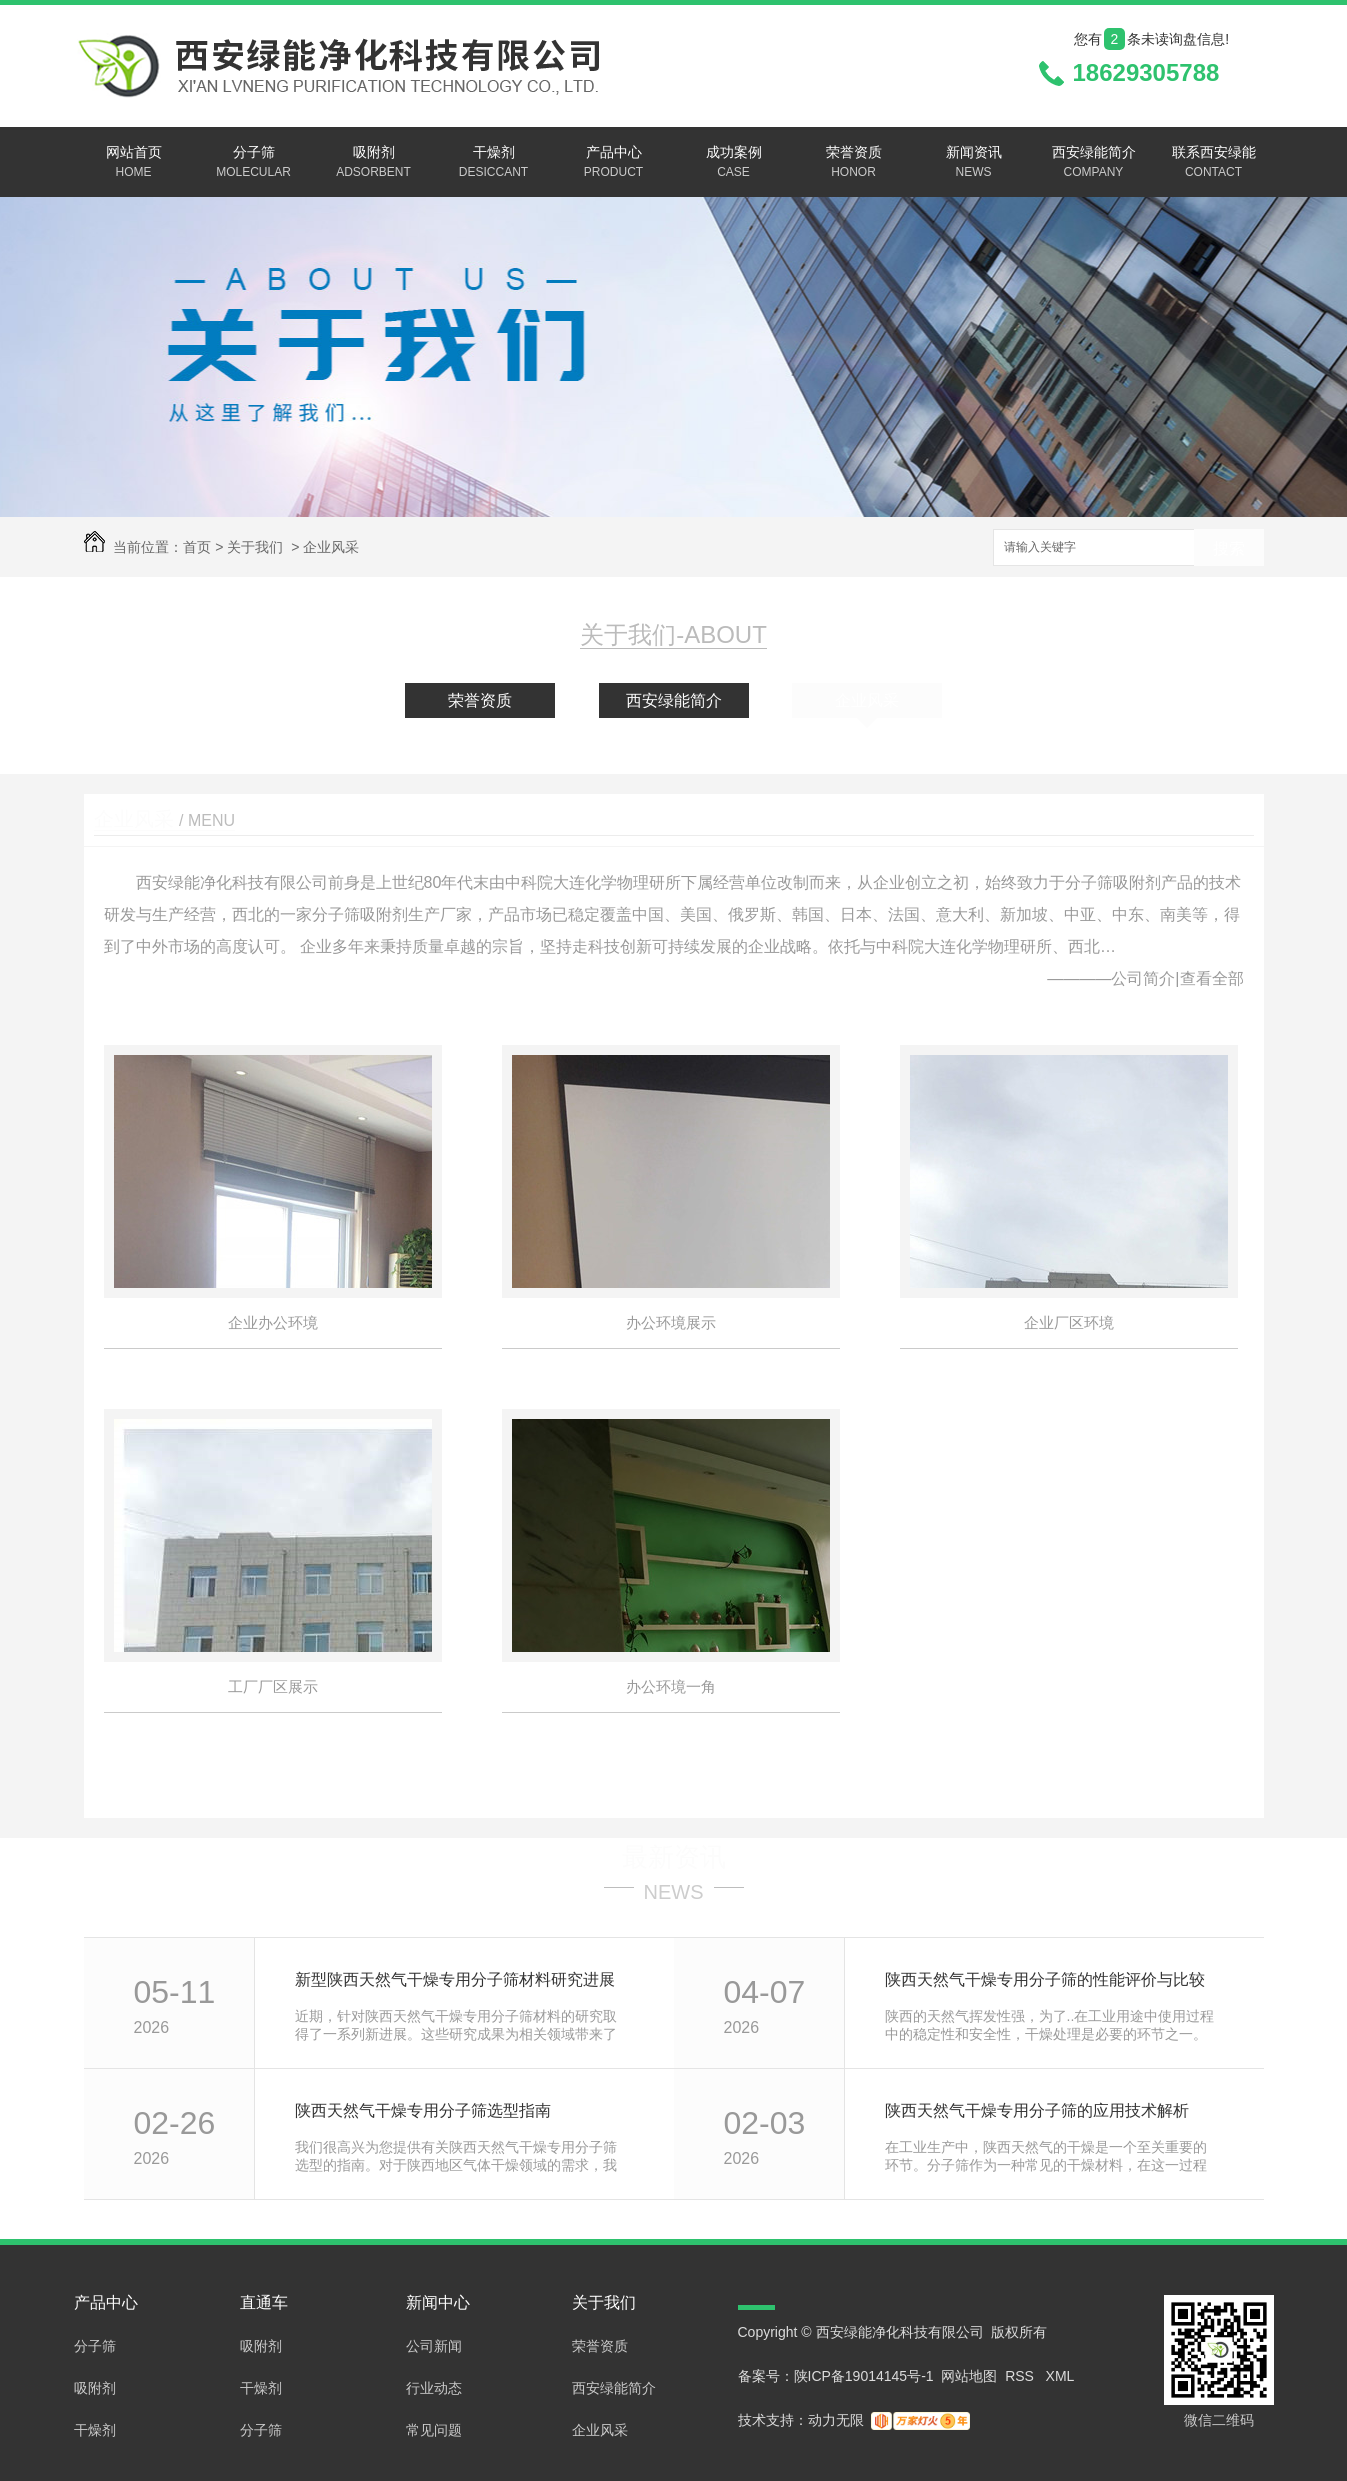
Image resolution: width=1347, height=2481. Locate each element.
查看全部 (1212, 978)
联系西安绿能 (1214, 163)
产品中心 (614, 163)
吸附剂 (374, 163)
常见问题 (434, 2430)
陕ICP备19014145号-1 (864, 2376)
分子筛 (254, 163)
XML (1060, 2376)
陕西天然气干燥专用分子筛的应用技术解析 (1037, 2110)
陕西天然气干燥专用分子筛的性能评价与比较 (1045, 1979)
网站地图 (969, 2376)
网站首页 (134, 163)
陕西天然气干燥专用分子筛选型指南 (423, 2110)
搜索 (1229, 548)
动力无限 (836, 2420)
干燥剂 (494, 163)
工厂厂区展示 (273, 1686)
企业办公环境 (273, 1322)
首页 (197, 547)
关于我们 (255, 547)
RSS (1021, 2376)
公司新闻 (434, 2346)
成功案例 (734, 163)
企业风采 (331, 547)
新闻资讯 (974, 163)
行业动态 (434, 2388)
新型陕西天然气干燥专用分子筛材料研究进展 (455, 1979)
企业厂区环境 (1069, 1322)
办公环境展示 (671, 1322)
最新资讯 (674, 1857)
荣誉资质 (854, 163)
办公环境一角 (671, 1686)
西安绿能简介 (1094, 163)
